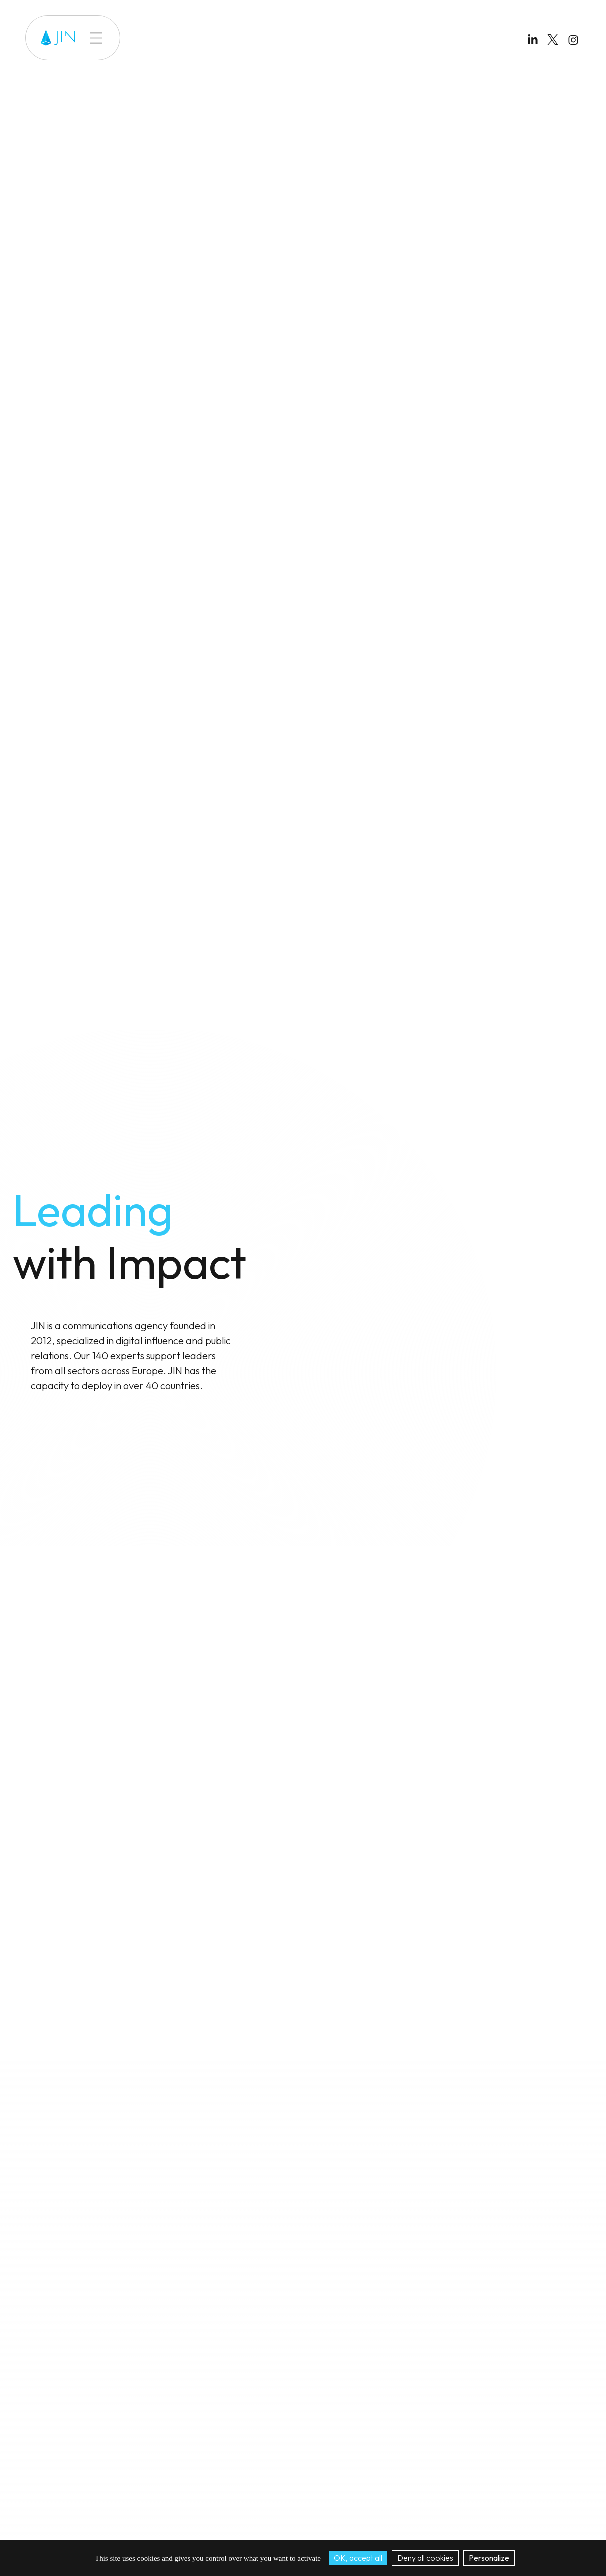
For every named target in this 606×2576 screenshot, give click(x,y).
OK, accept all (358, 2558)
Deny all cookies (425, 2558)
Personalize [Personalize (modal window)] (489, 2558)
